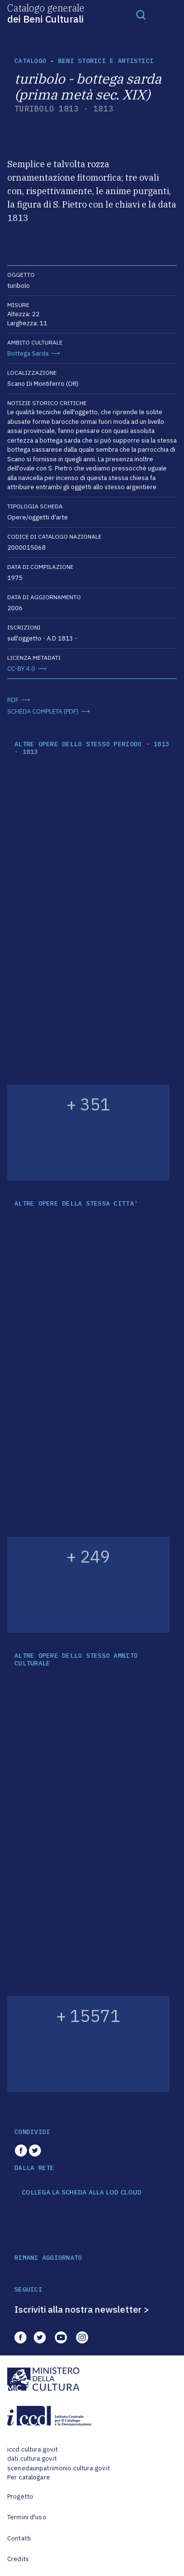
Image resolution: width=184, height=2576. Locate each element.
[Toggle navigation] (141, 14)
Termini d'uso (26, 2517)
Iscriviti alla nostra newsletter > (81, 2309)
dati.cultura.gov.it (32, 2458)
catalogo (30, 61)
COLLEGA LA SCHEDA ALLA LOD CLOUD (82, 2192)
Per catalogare (28, 2477)
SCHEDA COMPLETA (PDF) (43, 711)
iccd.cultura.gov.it (32, 2449)
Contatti (19, 2538)
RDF (13, 700)
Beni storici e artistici (106, 61)
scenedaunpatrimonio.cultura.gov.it (58, 2468)
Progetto (20, 2496)
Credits (18, 2559)
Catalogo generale (45, 13)
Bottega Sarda (28, 353)
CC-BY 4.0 (21, 669)
